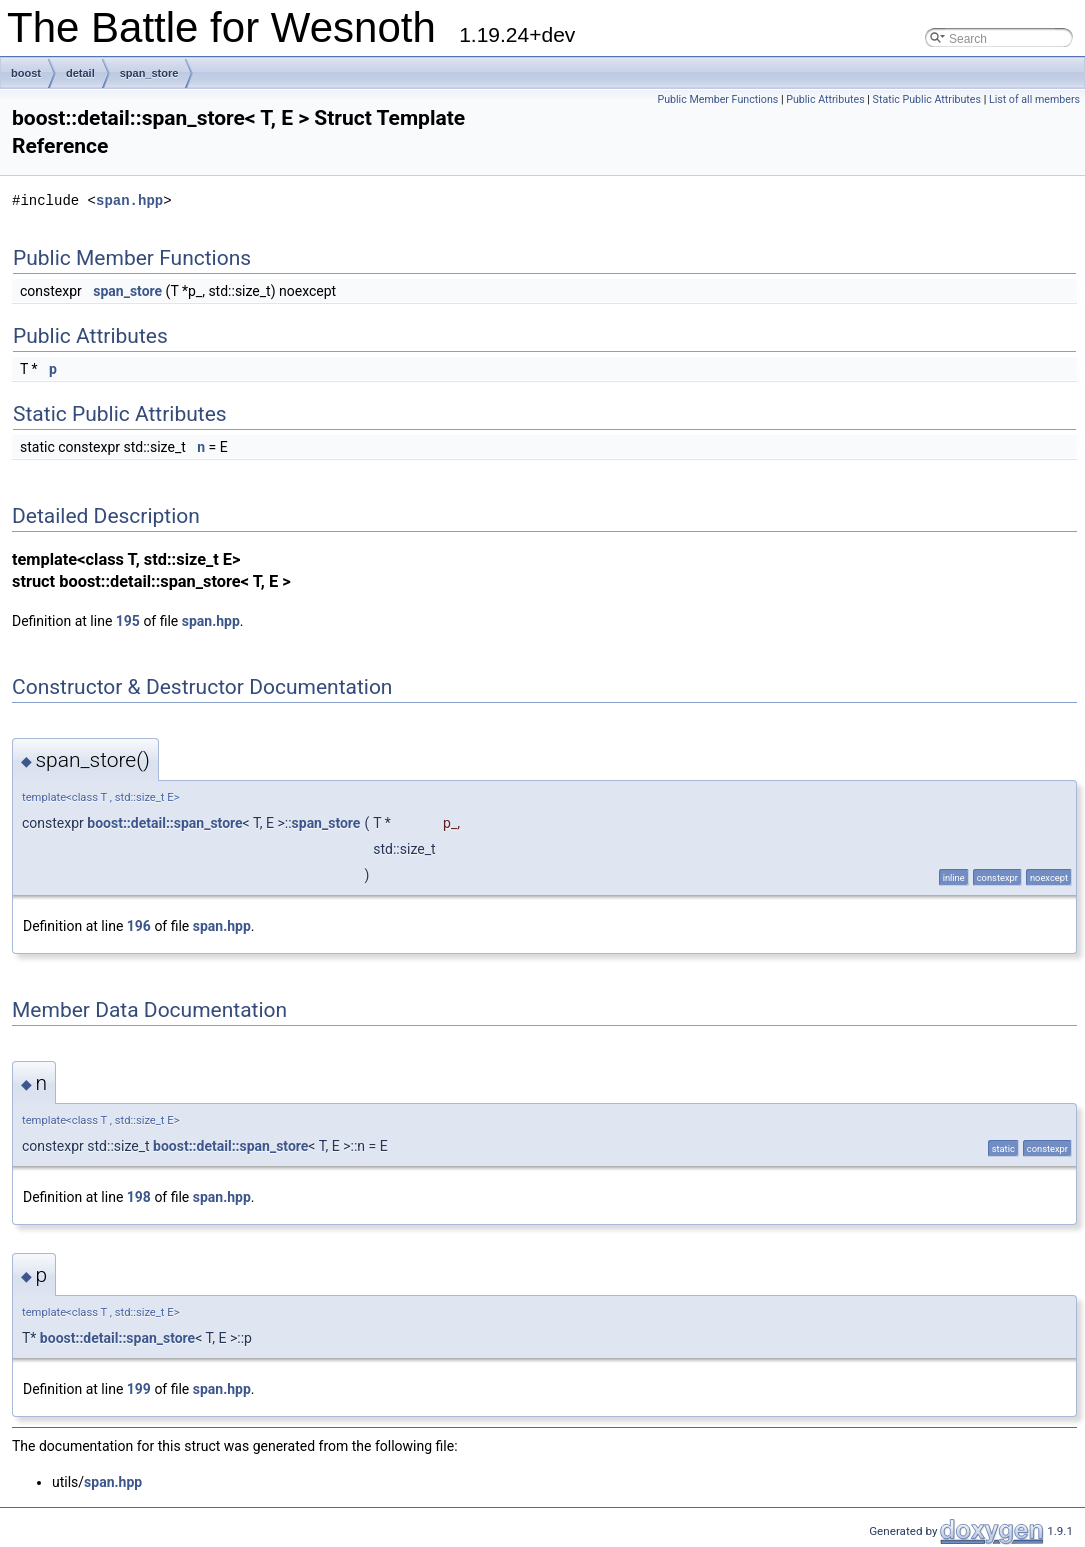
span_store (149, 73)
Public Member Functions (717, 99)
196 (139, 926)
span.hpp (129, 200)
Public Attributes (825, 99)
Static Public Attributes (927, 99)
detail (80, 73)
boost (26, 73)
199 (139, 1389)
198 (139, 1197)
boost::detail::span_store (164, 823)
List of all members (1034, 99)
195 (128, 621)
